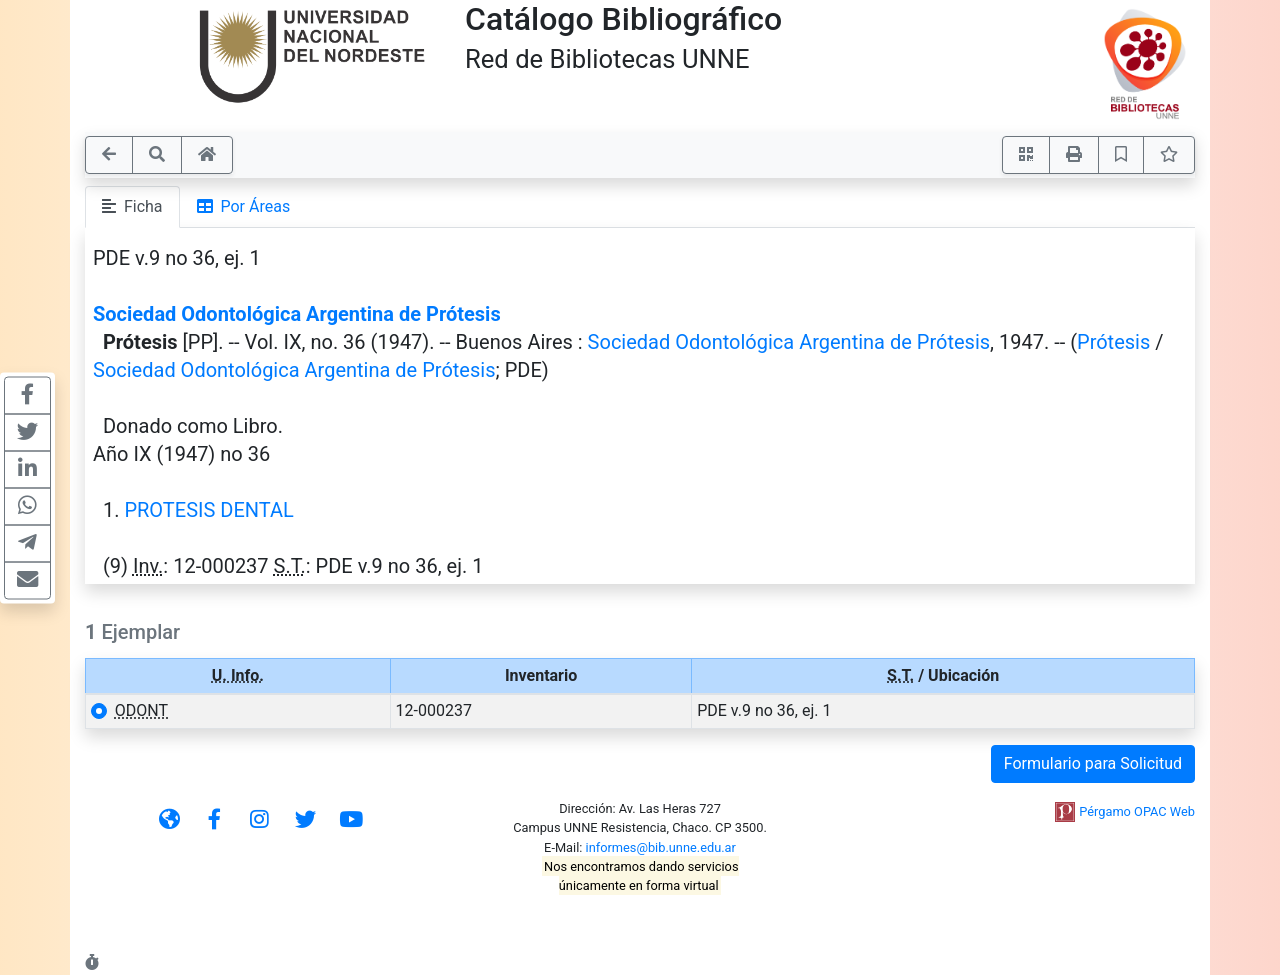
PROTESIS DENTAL (208, 510)
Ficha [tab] (132, 206)
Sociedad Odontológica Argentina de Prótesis (297, 314)
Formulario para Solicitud (1093, 763)
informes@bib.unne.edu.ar (661, 847)
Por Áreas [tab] (244, 206)
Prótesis (1113, 342)
